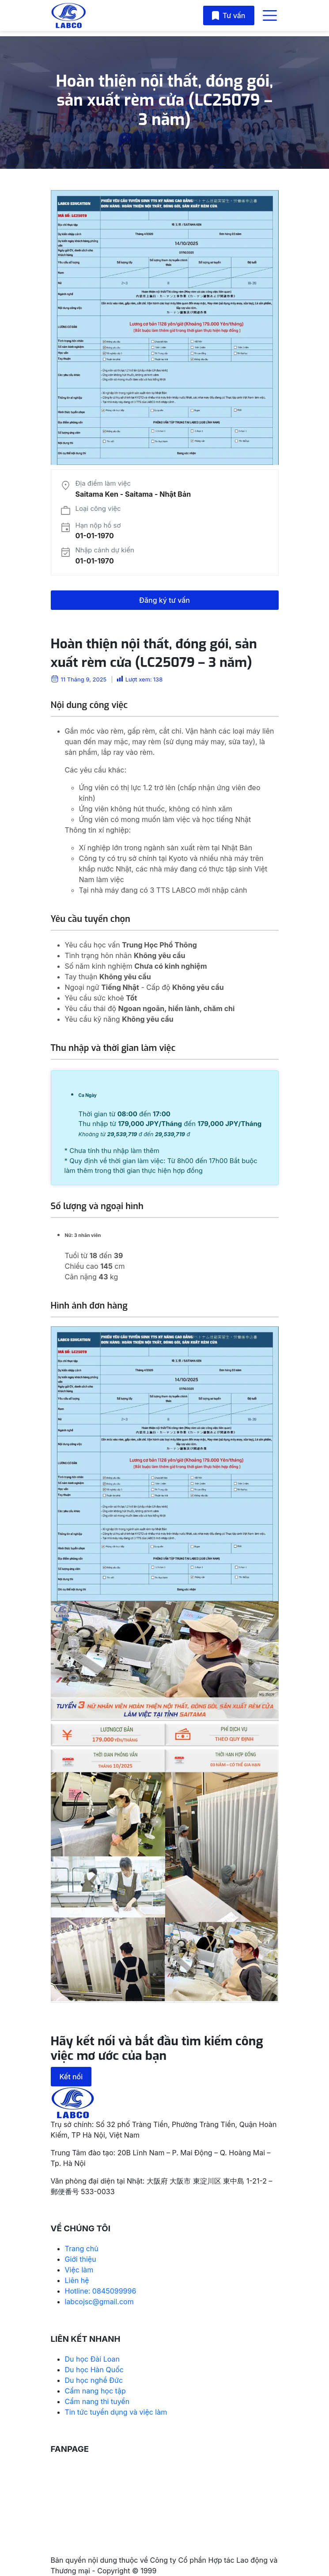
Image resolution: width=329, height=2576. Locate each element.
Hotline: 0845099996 (100, 2291)
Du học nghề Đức (94, 2380)
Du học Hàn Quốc (94, 2369)
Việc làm (79, 2269)
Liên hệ (77, 2280)
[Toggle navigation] (270, 15)
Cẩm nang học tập (95, 2390)
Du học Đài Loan (92, 2359)
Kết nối (71, 2076)
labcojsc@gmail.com (99, 2301)
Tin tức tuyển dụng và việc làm (116, 2412)
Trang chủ (81, 2248)
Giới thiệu (80, 2259)
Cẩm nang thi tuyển (97, 2401)
